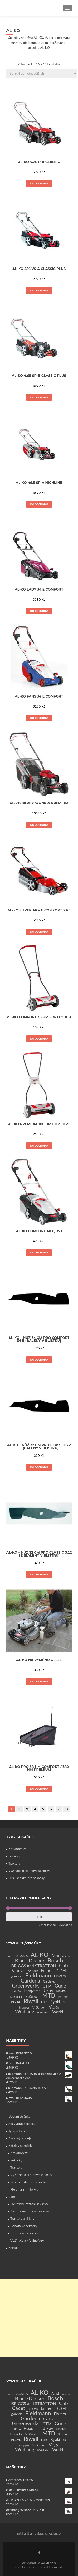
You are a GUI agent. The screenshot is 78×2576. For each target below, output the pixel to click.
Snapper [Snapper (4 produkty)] (24, 2007)
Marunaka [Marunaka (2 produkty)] (16, 1996)
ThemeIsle (56, 2567)
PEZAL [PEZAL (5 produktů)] (16, 2002)
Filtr (38, 1917)
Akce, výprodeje (20, 2138)
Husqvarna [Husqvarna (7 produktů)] (32, 1991)
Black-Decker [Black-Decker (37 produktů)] (30, 1960)
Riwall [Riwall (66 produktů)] (31, 2001)
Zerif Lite (21, 2567)
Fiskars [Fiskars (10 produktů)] (60, 1976)
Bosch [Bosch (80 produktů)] (55, 1960)
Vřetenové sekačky (24, 2233)
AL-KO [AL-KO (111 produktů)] (39, 1954)
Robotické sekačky (23, 2226)
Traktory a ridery (22, 2218)
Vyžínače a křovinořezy (27, 2240)
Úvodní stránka (19, 2116)
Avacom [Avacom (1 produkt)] (66, 1956)
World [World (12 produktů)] (57, 2011)
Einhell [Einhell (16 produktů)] (47, 1970)
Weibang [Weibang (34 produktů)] (24, 2011)
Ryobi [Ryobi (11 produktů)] (55, 2001)
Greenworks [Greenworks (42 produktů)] (25, 1985)
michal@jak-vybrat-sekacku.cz (39, 2533)
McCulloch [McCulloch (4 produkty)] (32, 1996)
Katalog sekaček (20, 2145)
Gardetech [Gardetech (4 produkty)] (50, 1981)
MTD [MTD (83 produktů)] (49, 1995)
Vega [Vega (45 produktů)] (54, 2006)
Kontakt (14, 2248)
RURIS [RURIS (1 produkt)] (44, 2002)
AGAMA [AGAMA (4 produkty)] (22, 1956)
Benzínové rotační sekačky (29, 2211)
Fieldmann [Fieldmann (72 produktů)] (38, 1975)
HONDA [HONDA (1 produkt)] (16, 1991)
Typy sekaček (18, 2131)
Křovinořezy (17, 1849)
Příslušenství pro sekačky (26, 1878)
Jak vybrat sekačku (22, 2124)
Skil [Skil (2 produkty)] (65, 2002)
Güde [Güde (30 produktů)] (60, 1986)
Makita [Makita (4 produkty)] (61, 1991)
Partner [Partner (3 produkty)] (63, 1996)
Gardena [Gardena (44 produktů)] (30, 1980)
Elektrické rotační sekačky (29, 2204)
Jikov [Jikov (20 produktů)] (48, 1990)
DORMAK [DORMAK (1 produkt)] (33, 1971)
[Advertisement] (39, 2318)
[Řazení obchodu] (41, 73)
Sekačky (14, 1856)
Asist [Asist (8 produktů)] (55, 1956)
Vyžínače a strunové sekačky (29, 1870)
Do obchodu (39, 183)
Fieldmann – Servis (24, 2189)
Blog (11, 2196)
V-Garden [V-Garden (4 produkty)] (39, 2007)
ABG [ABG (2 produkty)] (11, 1956)
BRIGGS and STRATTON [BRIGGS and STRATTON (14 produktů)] (33, 1965)
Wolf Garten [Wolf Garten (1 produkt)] (43, 2012)
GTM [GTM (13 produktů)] (47, 1986)
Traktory (14, 1863)
